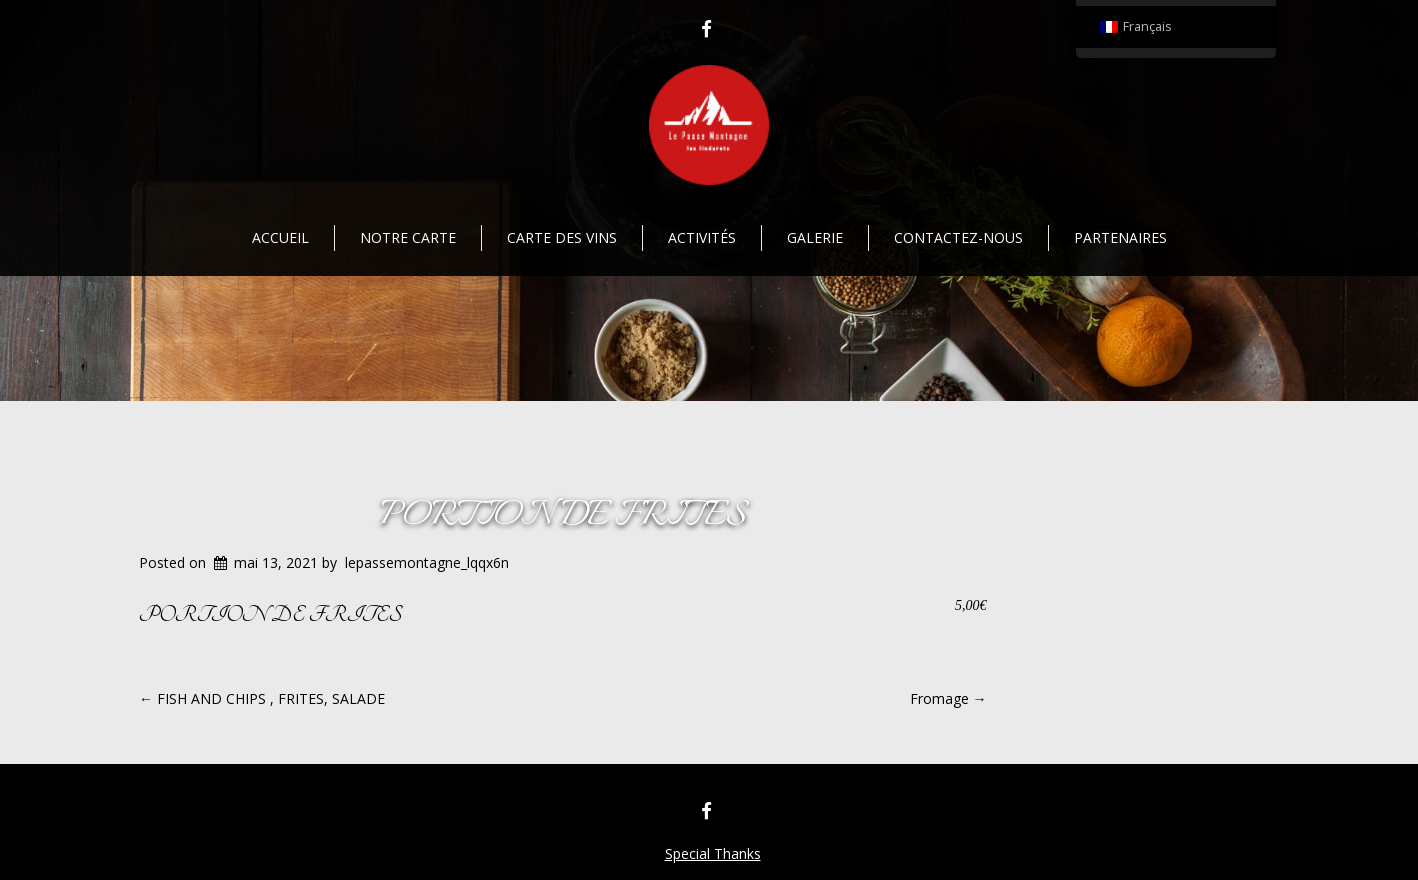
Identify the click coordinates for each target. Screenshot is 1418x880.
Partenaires (1120, 237)
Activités (702, 237)
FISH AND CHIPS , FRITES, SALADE (262, 698)
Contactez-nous (958, 237)
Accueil (280, 237)
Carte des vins (562, 237)
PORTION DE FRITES (562, 516)
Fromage (948, 698)
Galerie (815, 237)
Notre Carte (408, 237)
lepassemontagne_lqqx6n (427, 562)
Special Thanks (713, 853)
